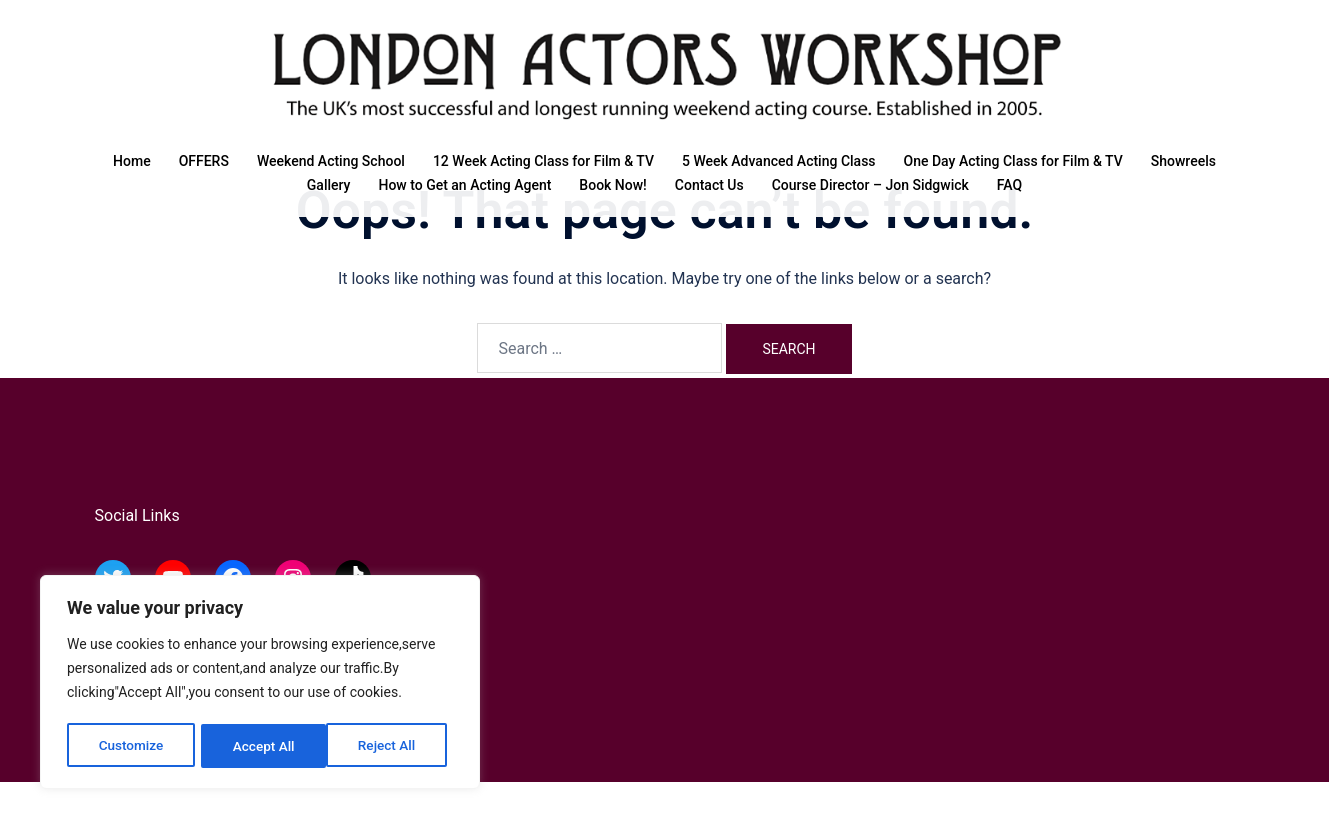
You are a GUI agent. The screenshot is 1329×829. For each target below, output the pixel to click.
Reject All (261, 746)
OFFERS (204, 161)
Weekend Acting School (331, 161)
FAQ (1009, 185)
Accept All (391, 746)
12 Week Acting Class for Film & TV (543, 161)
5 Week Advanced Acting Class (779, 161)
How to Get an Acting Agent (464, 185)
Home (132, 161)
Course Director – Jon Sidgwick (870, 185)
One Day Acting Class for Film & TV (1013, 161)
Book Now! (612, 185)
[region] (260, 684)
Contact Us (709, 185)
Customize (130, 746)
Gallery (329, 185)
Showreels (1183, 161)
